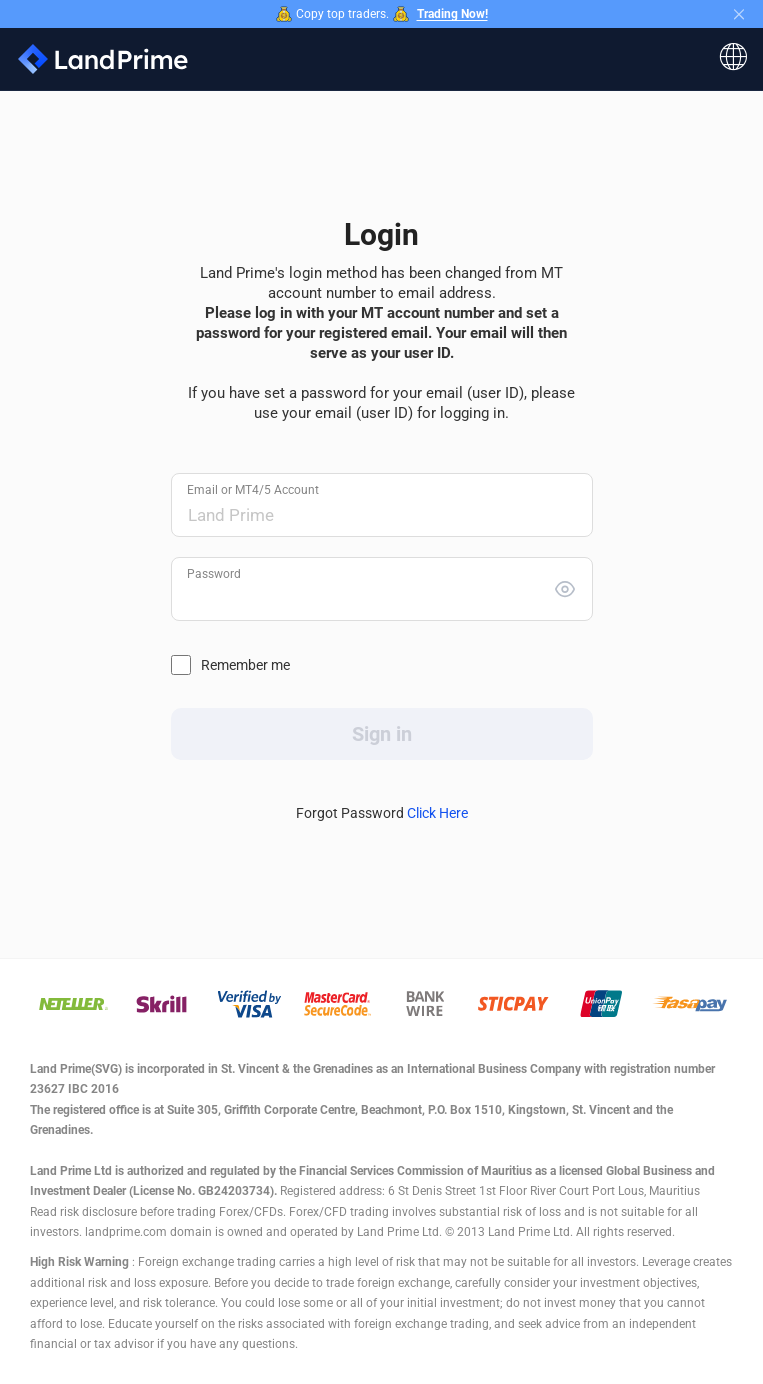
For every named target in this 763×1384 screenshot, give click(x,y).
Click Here (437, 813)
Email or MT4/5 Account (253, 490)
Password (214, 574)
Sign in (382, 734)
